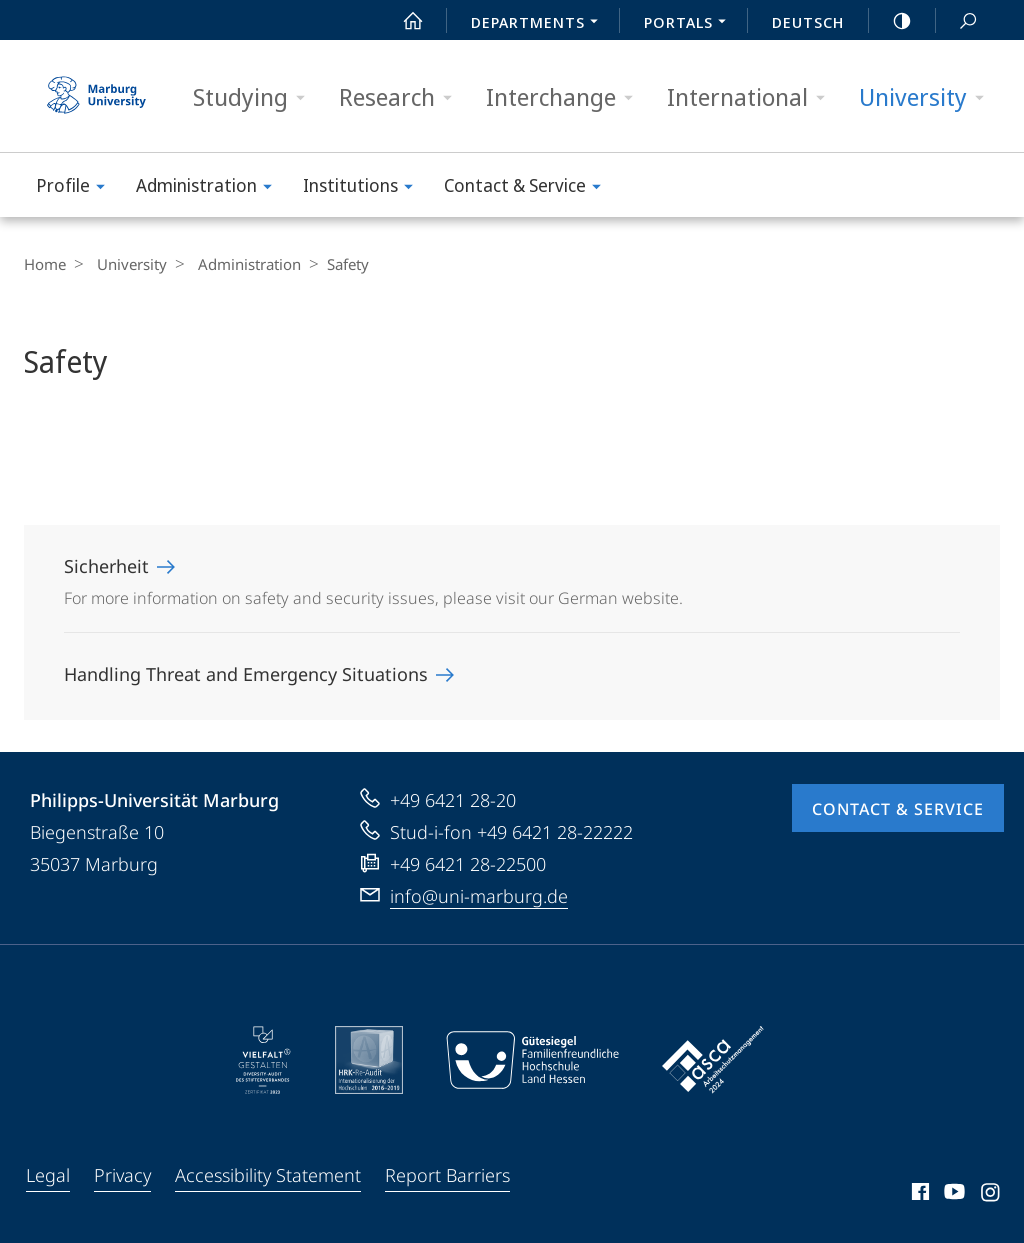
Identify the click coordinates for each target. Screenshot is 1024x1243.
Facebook (918, 1195)
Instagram (991, 1195)
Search (957, 21)
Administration (210, 188)
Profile (77, 188)
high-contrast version (891, 21)
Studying (255, 97)
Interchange (566, 97)
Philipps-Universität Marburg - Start (99, 96)
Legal (48, 1175)
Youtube (952, 1195)
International (752, 97)
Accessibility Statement (268, 1175)
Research (402, 97)
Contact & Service (529, 188)
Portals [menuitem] (690, 24)
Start (402, 21)
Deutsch (808, 22)
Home (45, 264)
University (928, 97)
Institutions (364, 188)
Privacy (122, 1175)
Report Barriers (447, 1175)
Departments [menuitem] (540, 24)
